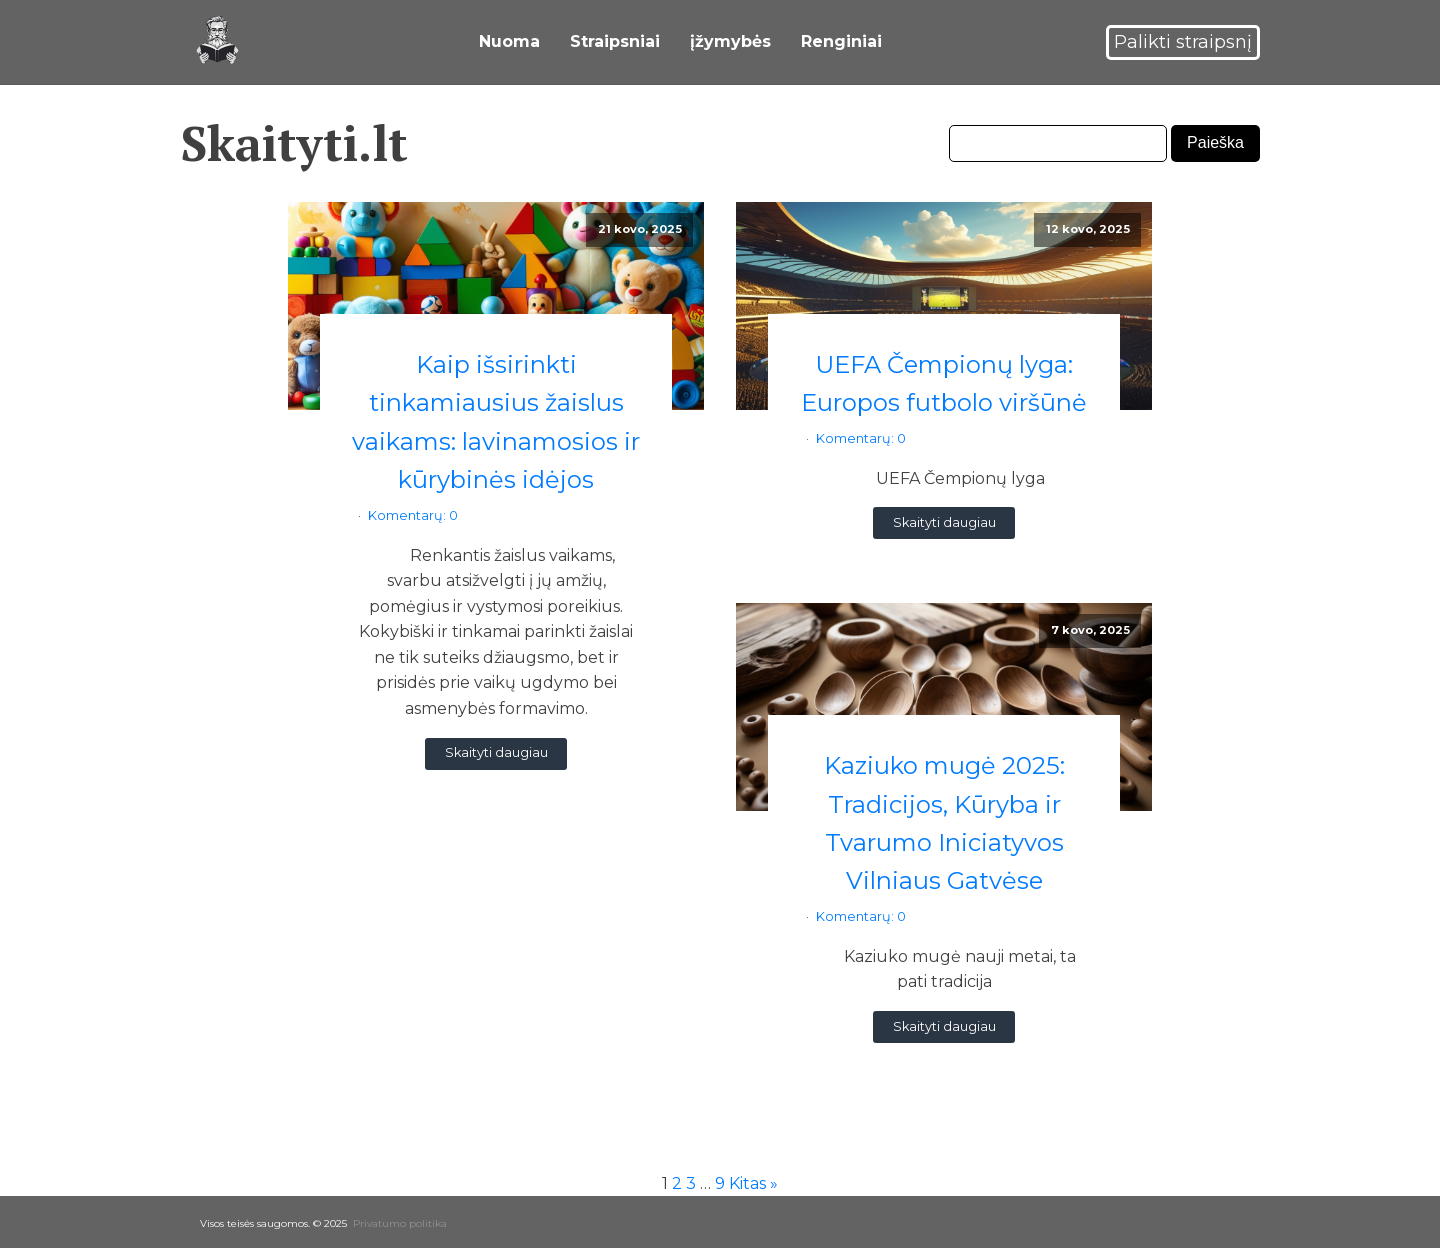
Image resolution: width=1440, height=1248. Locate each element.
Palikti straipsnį (1183, 39)
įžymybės (730, 39)
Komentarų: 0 (413, 510)
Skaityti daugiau (496, 747)
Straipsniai (615, 39)
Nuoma (509, 39)
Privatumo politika (400, 1218)
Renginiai (841, 39)
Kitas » (753, 1178)
